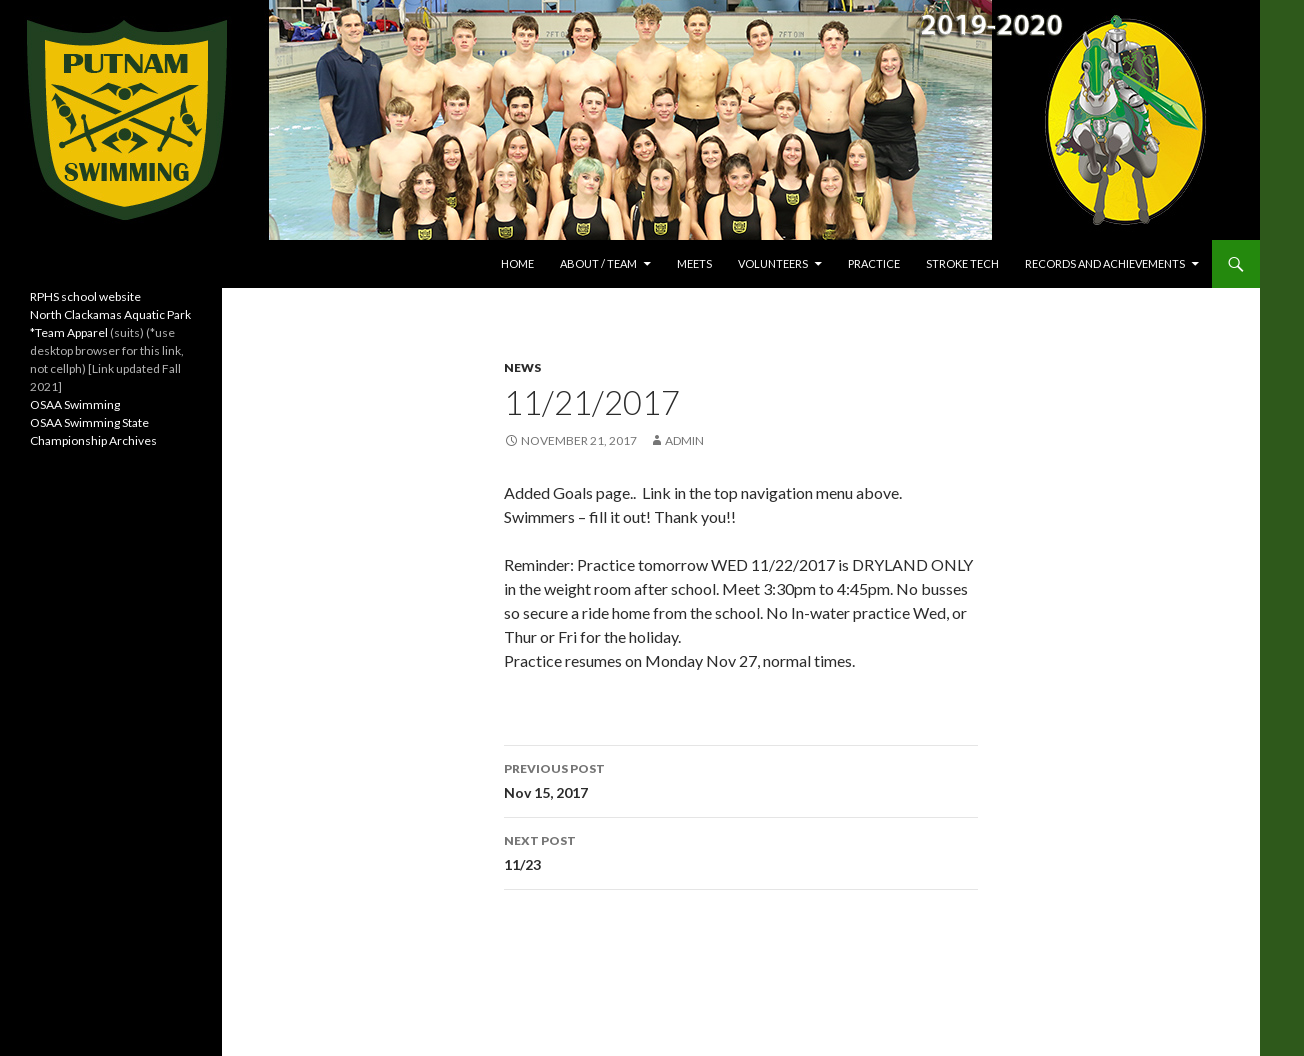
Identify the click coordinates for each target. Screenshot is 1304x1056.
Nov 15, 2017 (741, 779)
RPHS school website (85, 296)
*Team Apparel (69, 332)
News (522, 367)
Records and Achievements (1105, 263)
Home (517, 263)
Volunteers (773, 263)
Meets (694, 263)
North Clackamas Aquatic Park (110, 314)
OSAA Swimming (75, 404)
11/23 (741, 851)
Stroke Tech (962, 263)
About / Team (598, 263)
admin (684, 440)
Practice (874, 263)
